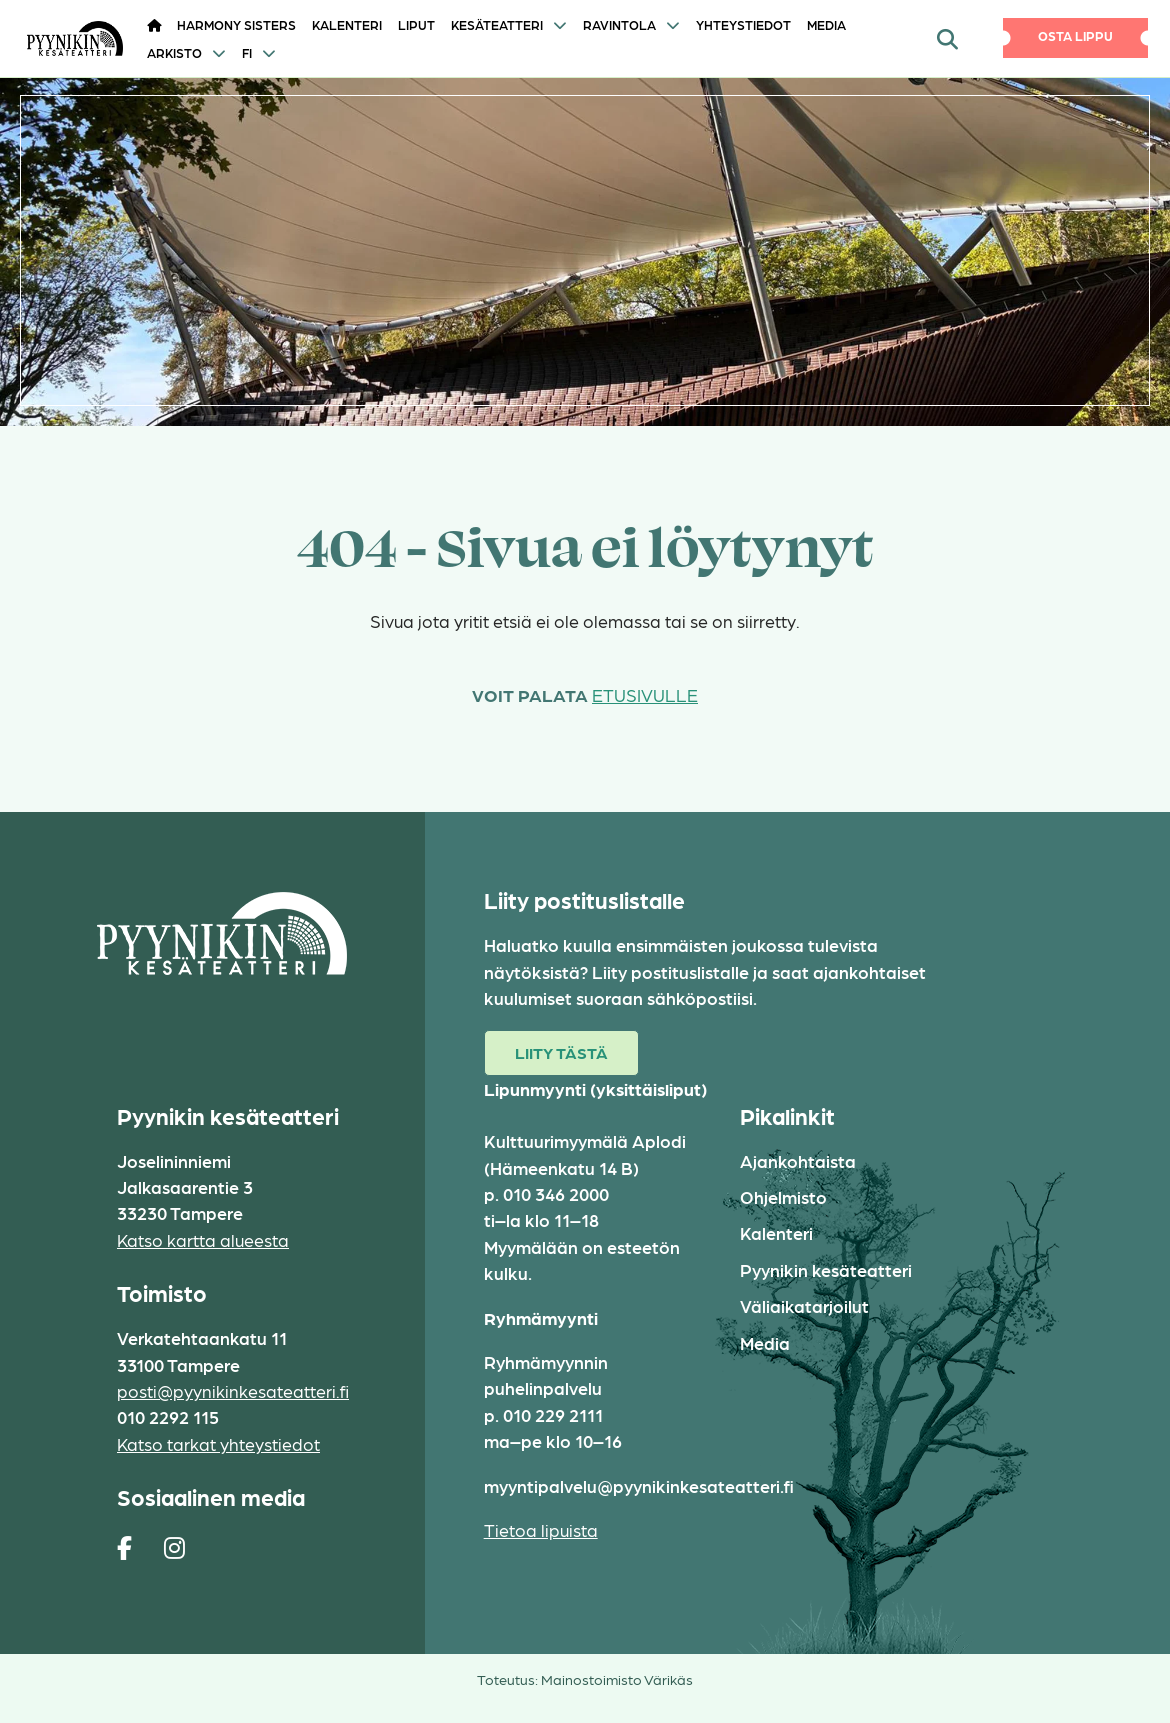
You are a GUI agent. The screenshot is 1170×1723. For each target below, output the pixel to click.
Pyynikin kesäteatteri (826, 1269)
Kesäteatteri (497, 24)
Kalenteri (347, 24)
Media (826, 24)
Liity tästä (561, 1052)
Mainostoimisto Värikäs (617, 1679)
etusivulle (645, 694)
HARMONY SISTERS (236, 24)
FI (247, 52)
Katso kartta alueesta (203, 1239)
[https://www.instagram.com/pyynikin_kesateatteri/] (174, 1547)
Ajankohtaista (798, 1160)
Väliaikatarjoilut (804, 1305)
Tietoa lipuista (541, 1529)
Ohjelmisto (783, 1196)
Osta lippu (1075, 35)
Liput (416, 24)
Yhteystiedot (743, 24)
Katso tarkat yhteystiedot (218, 1443)
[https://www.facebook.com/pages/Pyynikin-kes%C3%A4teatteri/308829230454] (124, 1547)
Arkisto (174, 52)
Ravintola (619, 24)
